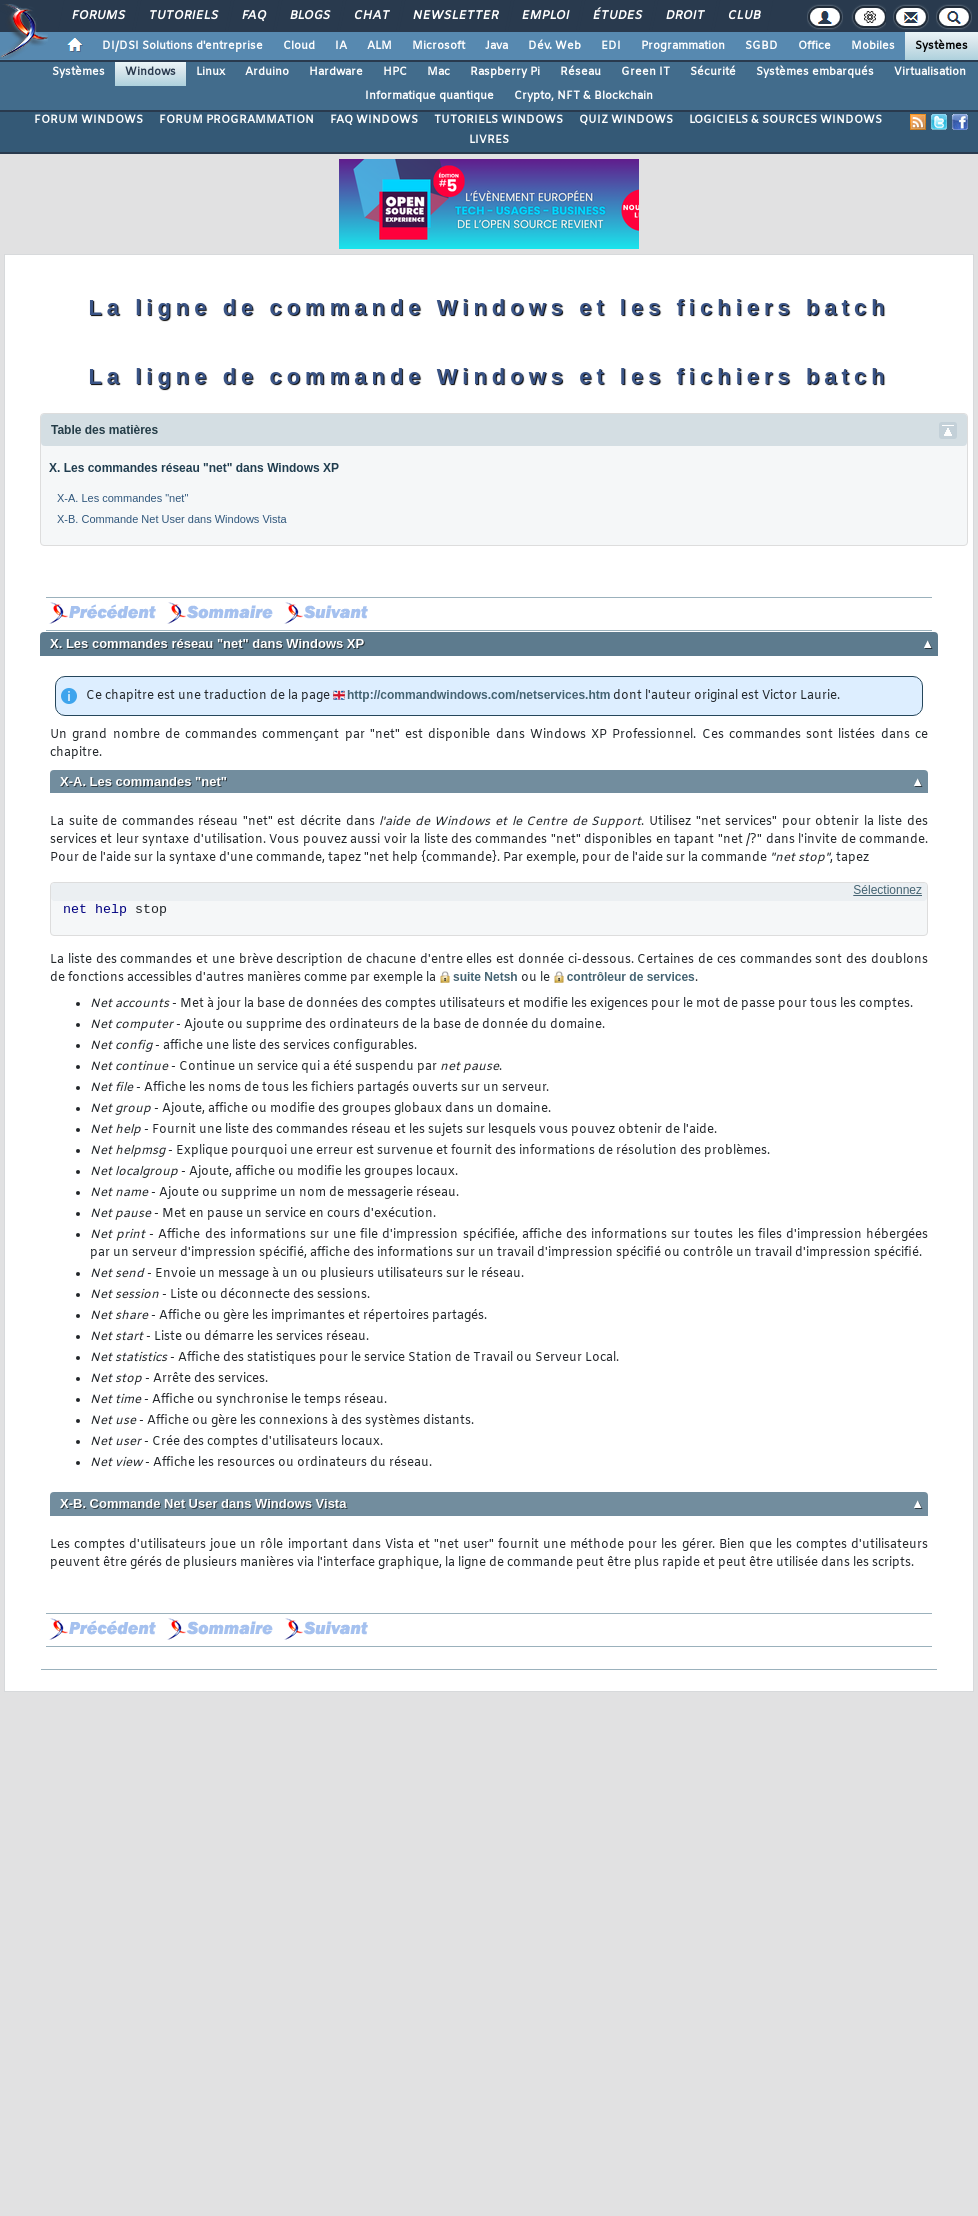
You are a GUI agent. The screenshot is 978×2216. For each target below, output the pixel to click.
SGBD (761, 46)
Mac (438, 72)
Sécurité (713, 72)
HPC (395, 72)
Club (743, 16)
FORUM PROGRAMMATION (236, 120)
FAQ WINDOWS (374, 120)
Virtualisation (930, 72)
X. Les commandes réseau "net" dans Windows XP (194, 468)
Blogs (309, 16)
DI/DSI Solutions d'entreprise (182, 46)
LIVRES (489, 140)
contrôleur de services (631, 977)
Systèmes (941, 46)
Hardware (336, 72)
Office (814, 46)
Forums (97, 16)
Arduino (267, 72)
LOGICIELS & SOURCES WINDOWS (785, 120)
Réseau (580, 72)
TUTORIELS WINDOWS (498, 120)
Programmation (683, 46)
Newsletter (454, 16)
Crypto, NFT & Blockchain (583, 96)
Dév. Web (554, 46)
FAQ (253, 16)
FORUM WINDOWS (88, 120)
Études (616, 16)
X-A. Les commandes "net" (122, 498)
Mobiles (873, 46)
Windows (150, 72)
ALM (379, 46)
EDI (611, 46)
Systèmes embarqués (815, 72)
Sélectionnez (887, 890)
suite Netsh (485, 977)
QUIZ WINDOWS (626, 120)
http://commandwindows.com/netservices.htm (478, 695)
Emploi (544, 16)
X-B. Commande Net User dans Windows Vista (172, 519)
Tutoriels (182, 16)
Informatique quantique (429, 96)
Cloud (299, 46)
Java (496, 46)
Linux (210, 72)
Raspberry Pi (505, 72)
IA (341, 46)
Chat (370, 16)
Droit (684, 16)
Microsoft (438, 46)
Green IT (645, 72)
